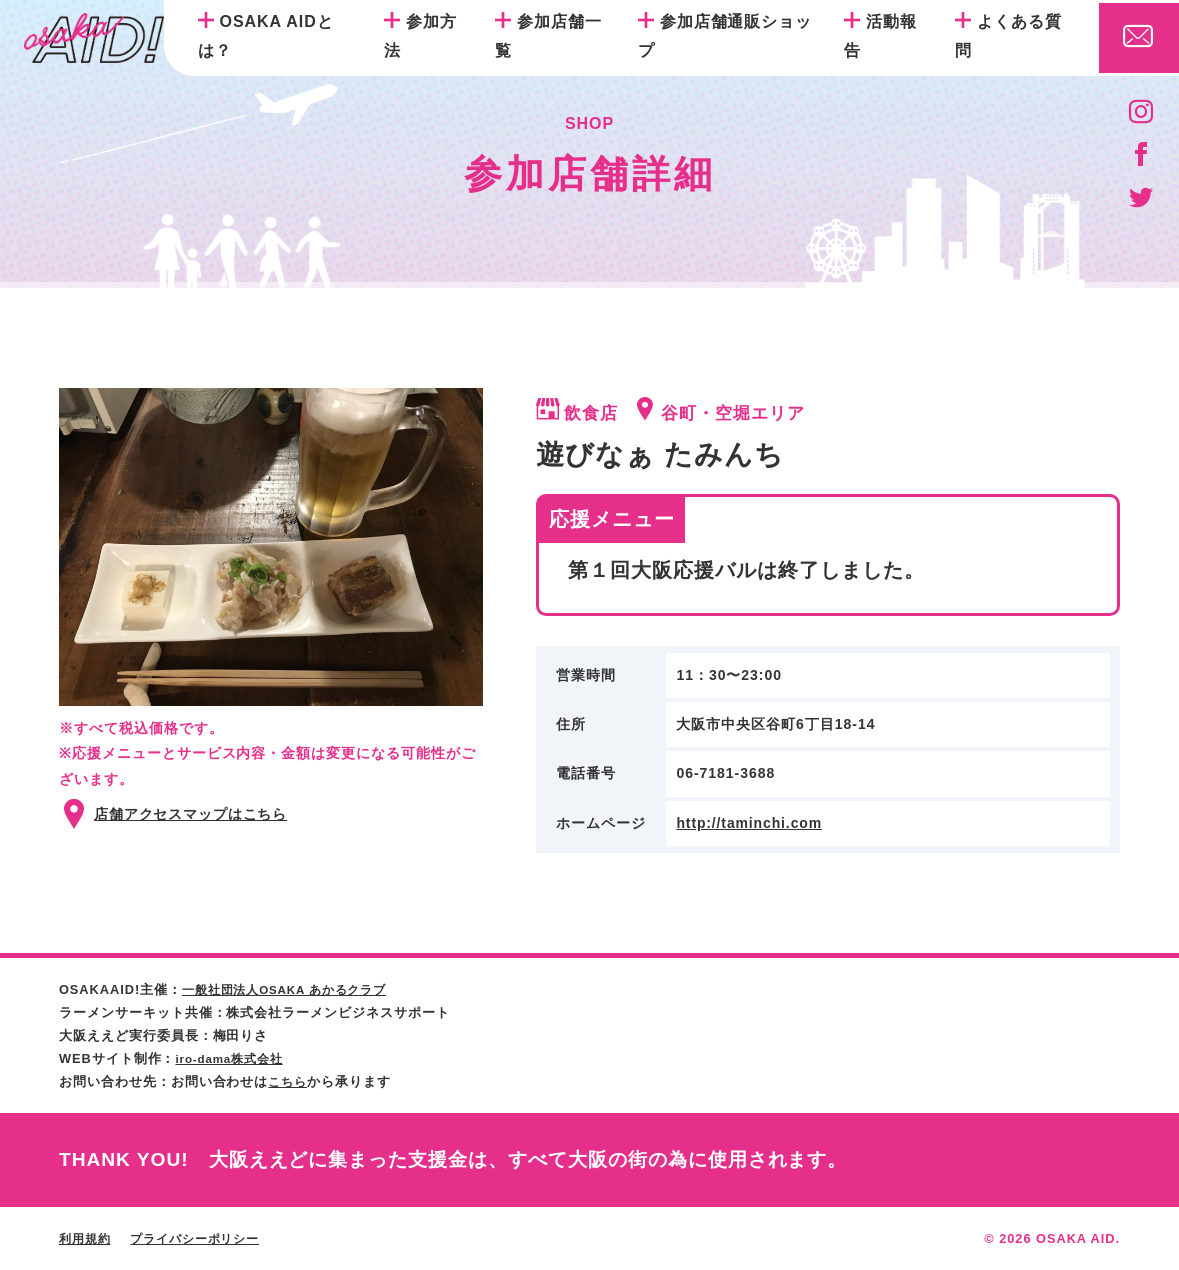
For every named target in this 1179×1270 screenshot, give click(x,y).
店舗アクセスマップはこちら (191, 814)
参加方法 (420, 36)
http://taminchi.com (749, 823)
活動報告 (880, 36)
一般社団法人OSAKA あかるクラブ (293, 989)
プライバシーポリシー (205, 1238)
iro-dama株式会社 (234, 1058)
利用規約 (87, 1238)
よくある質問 (1008, 36)
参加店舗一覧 (548, 36)
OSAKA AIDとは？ (266, 36)
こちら (289, 1081)
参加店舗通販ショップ (725, 36)
